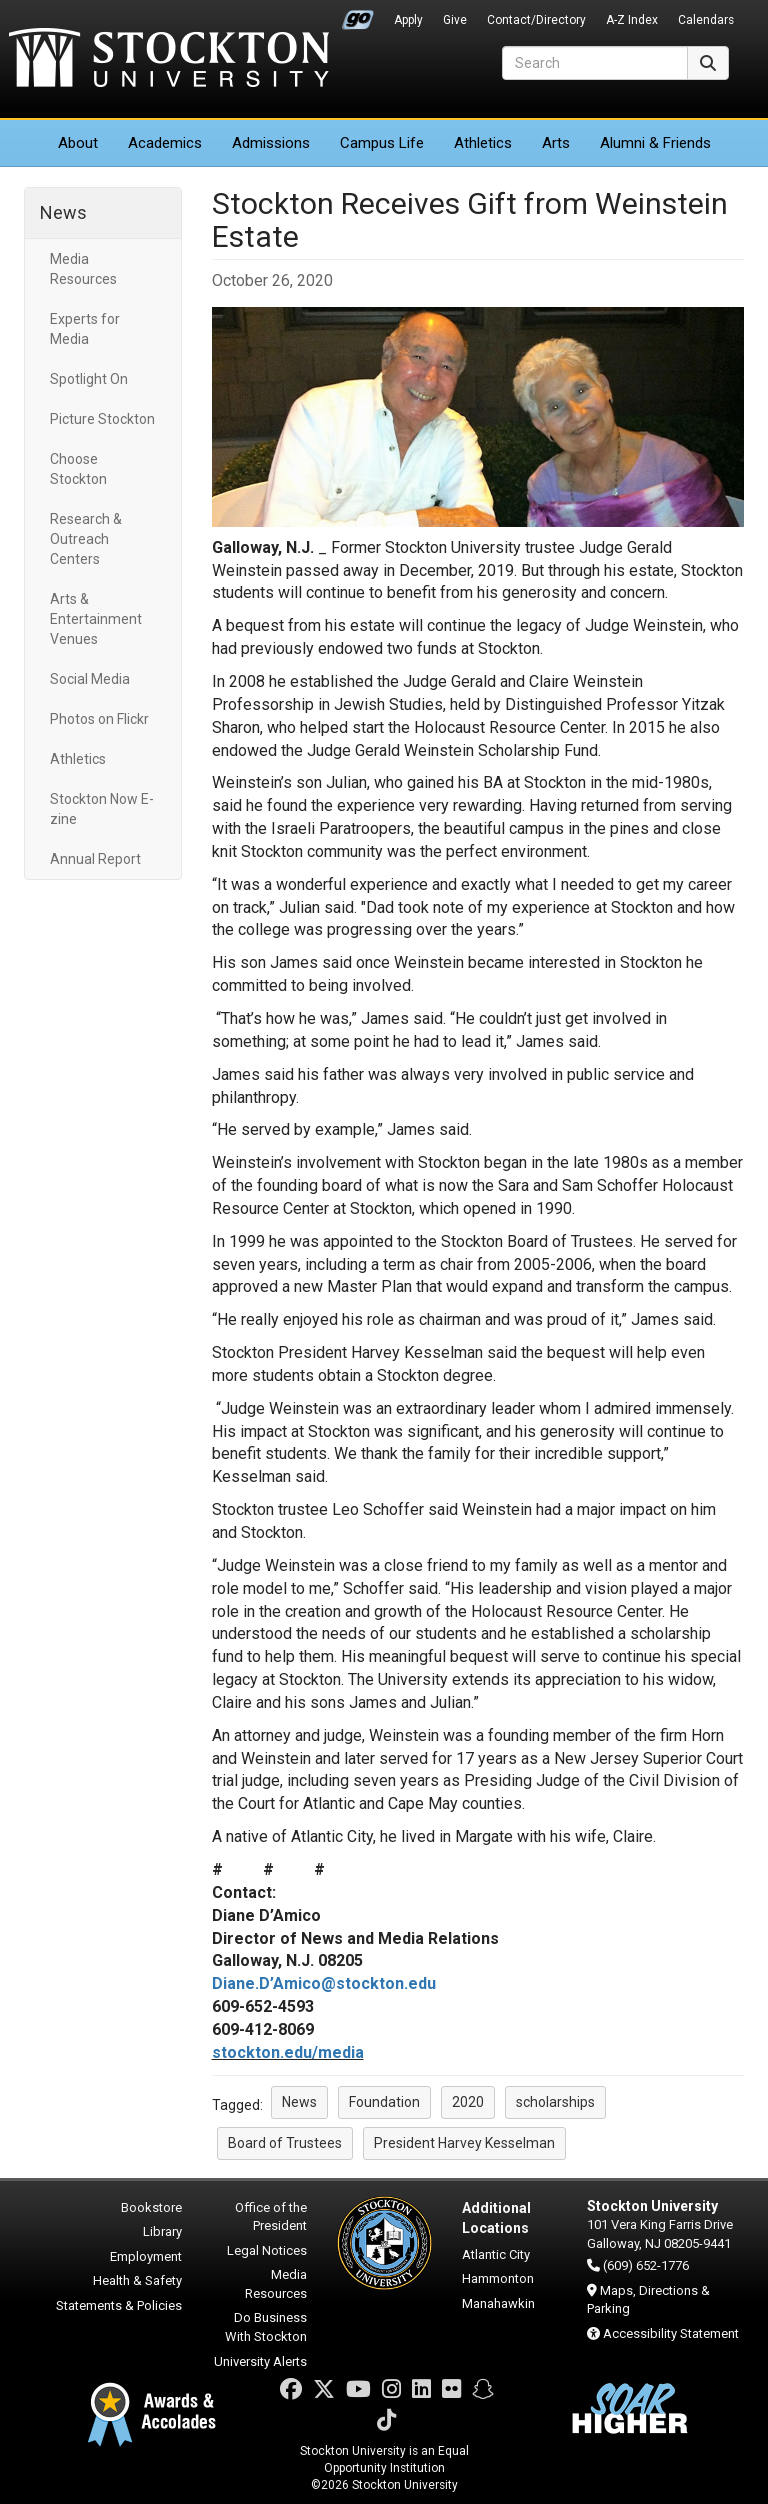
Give (455, 20)
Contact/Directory (536, 20)
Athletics (483, 143)
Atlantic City (496, 2254)
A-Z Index (632, 20)
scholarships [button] (555, 2102)
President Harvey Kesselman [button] (464, 2143)
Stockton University (169, 60)
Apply (408, 20)
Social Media (90, 679)
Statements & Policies (119, 2305)
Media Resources (83, 269)
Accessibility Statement (671, 2333)
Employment (146, 2256)
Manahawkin (498, 2303)
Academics (165, 143)
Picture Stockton (102, 419)
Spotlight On (89, 379)
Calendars (706, 20)
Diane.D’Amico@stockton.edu (324, 1983)
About (78, 143)
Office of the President (271, 2217)
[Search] (595, 63)
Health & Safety (137, 2280)
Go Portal (358, 15)
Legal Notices (267, 2250)
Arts (556, 143)
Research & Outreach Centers (86, 539)
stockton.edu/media (288, 2052)
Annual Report (95, 859)
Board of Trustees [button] (285, 2143)
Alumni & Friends (655, 143)
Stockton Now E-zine (102, 809)
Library (162, 2231)
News (63, 212)
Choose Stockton (78, 469)
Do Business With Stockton (266, 2327)
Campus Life (382, 143)
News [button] (299, 2102)
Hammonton (498, 2278)
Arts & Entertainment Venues (96, 619)
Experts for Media (85, 329)
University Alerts (260, 2361)
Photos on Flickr (99, 719)
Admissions (271, 143)
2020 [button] (468, 2102)
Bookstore (151, 2207)
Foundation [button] (384, 2102)
